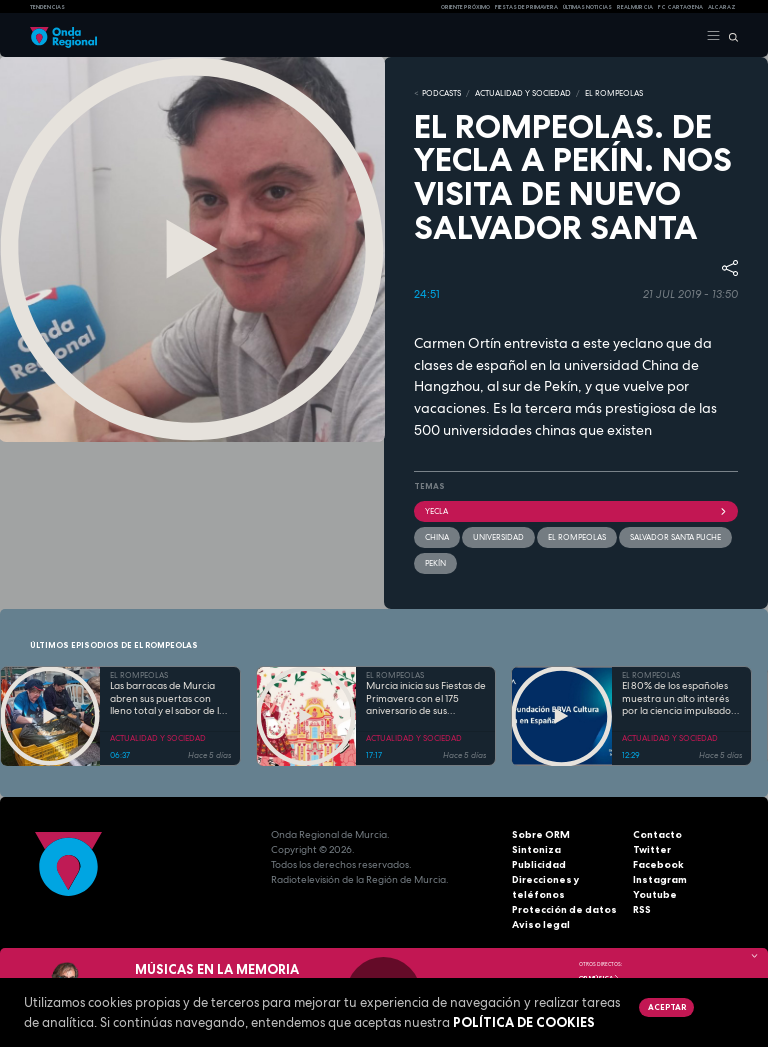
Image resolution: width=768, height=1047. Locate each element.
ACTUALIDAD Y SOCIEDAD (523, 93)
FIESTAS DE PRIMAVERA (526, 7)
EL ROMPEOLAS (614, 93)
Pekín (435, 563)
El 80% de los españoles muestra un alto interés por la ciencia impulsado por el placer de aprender (680, 699)
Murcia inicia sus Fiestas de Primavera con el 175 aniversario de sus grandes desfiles (426, 699)
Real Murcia (635, 7)
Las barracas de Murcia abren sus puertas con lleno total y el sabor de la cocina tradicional (167, 699)
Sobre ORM (541, 834)
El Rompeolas (577, 537)
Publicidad (539, 864)
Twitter (652, 849)
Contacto (657, 834)
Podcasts (441, 93)
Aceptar (667, 1007)
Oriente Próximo (465, 7)
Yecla (576, 511)
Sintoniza (536, 849)
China (437, 537)
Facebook (658, 864)
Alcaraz (722, 7)
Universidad (498, 537)
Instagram (660, 879)
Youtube (655, 894)
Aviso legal (541, 924)
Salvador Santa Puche (675, 537)
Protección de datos (564, 909)
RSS (642, 909)
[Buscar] (729, 36)
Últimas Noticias (587, 7)
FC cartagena (680, 7)
